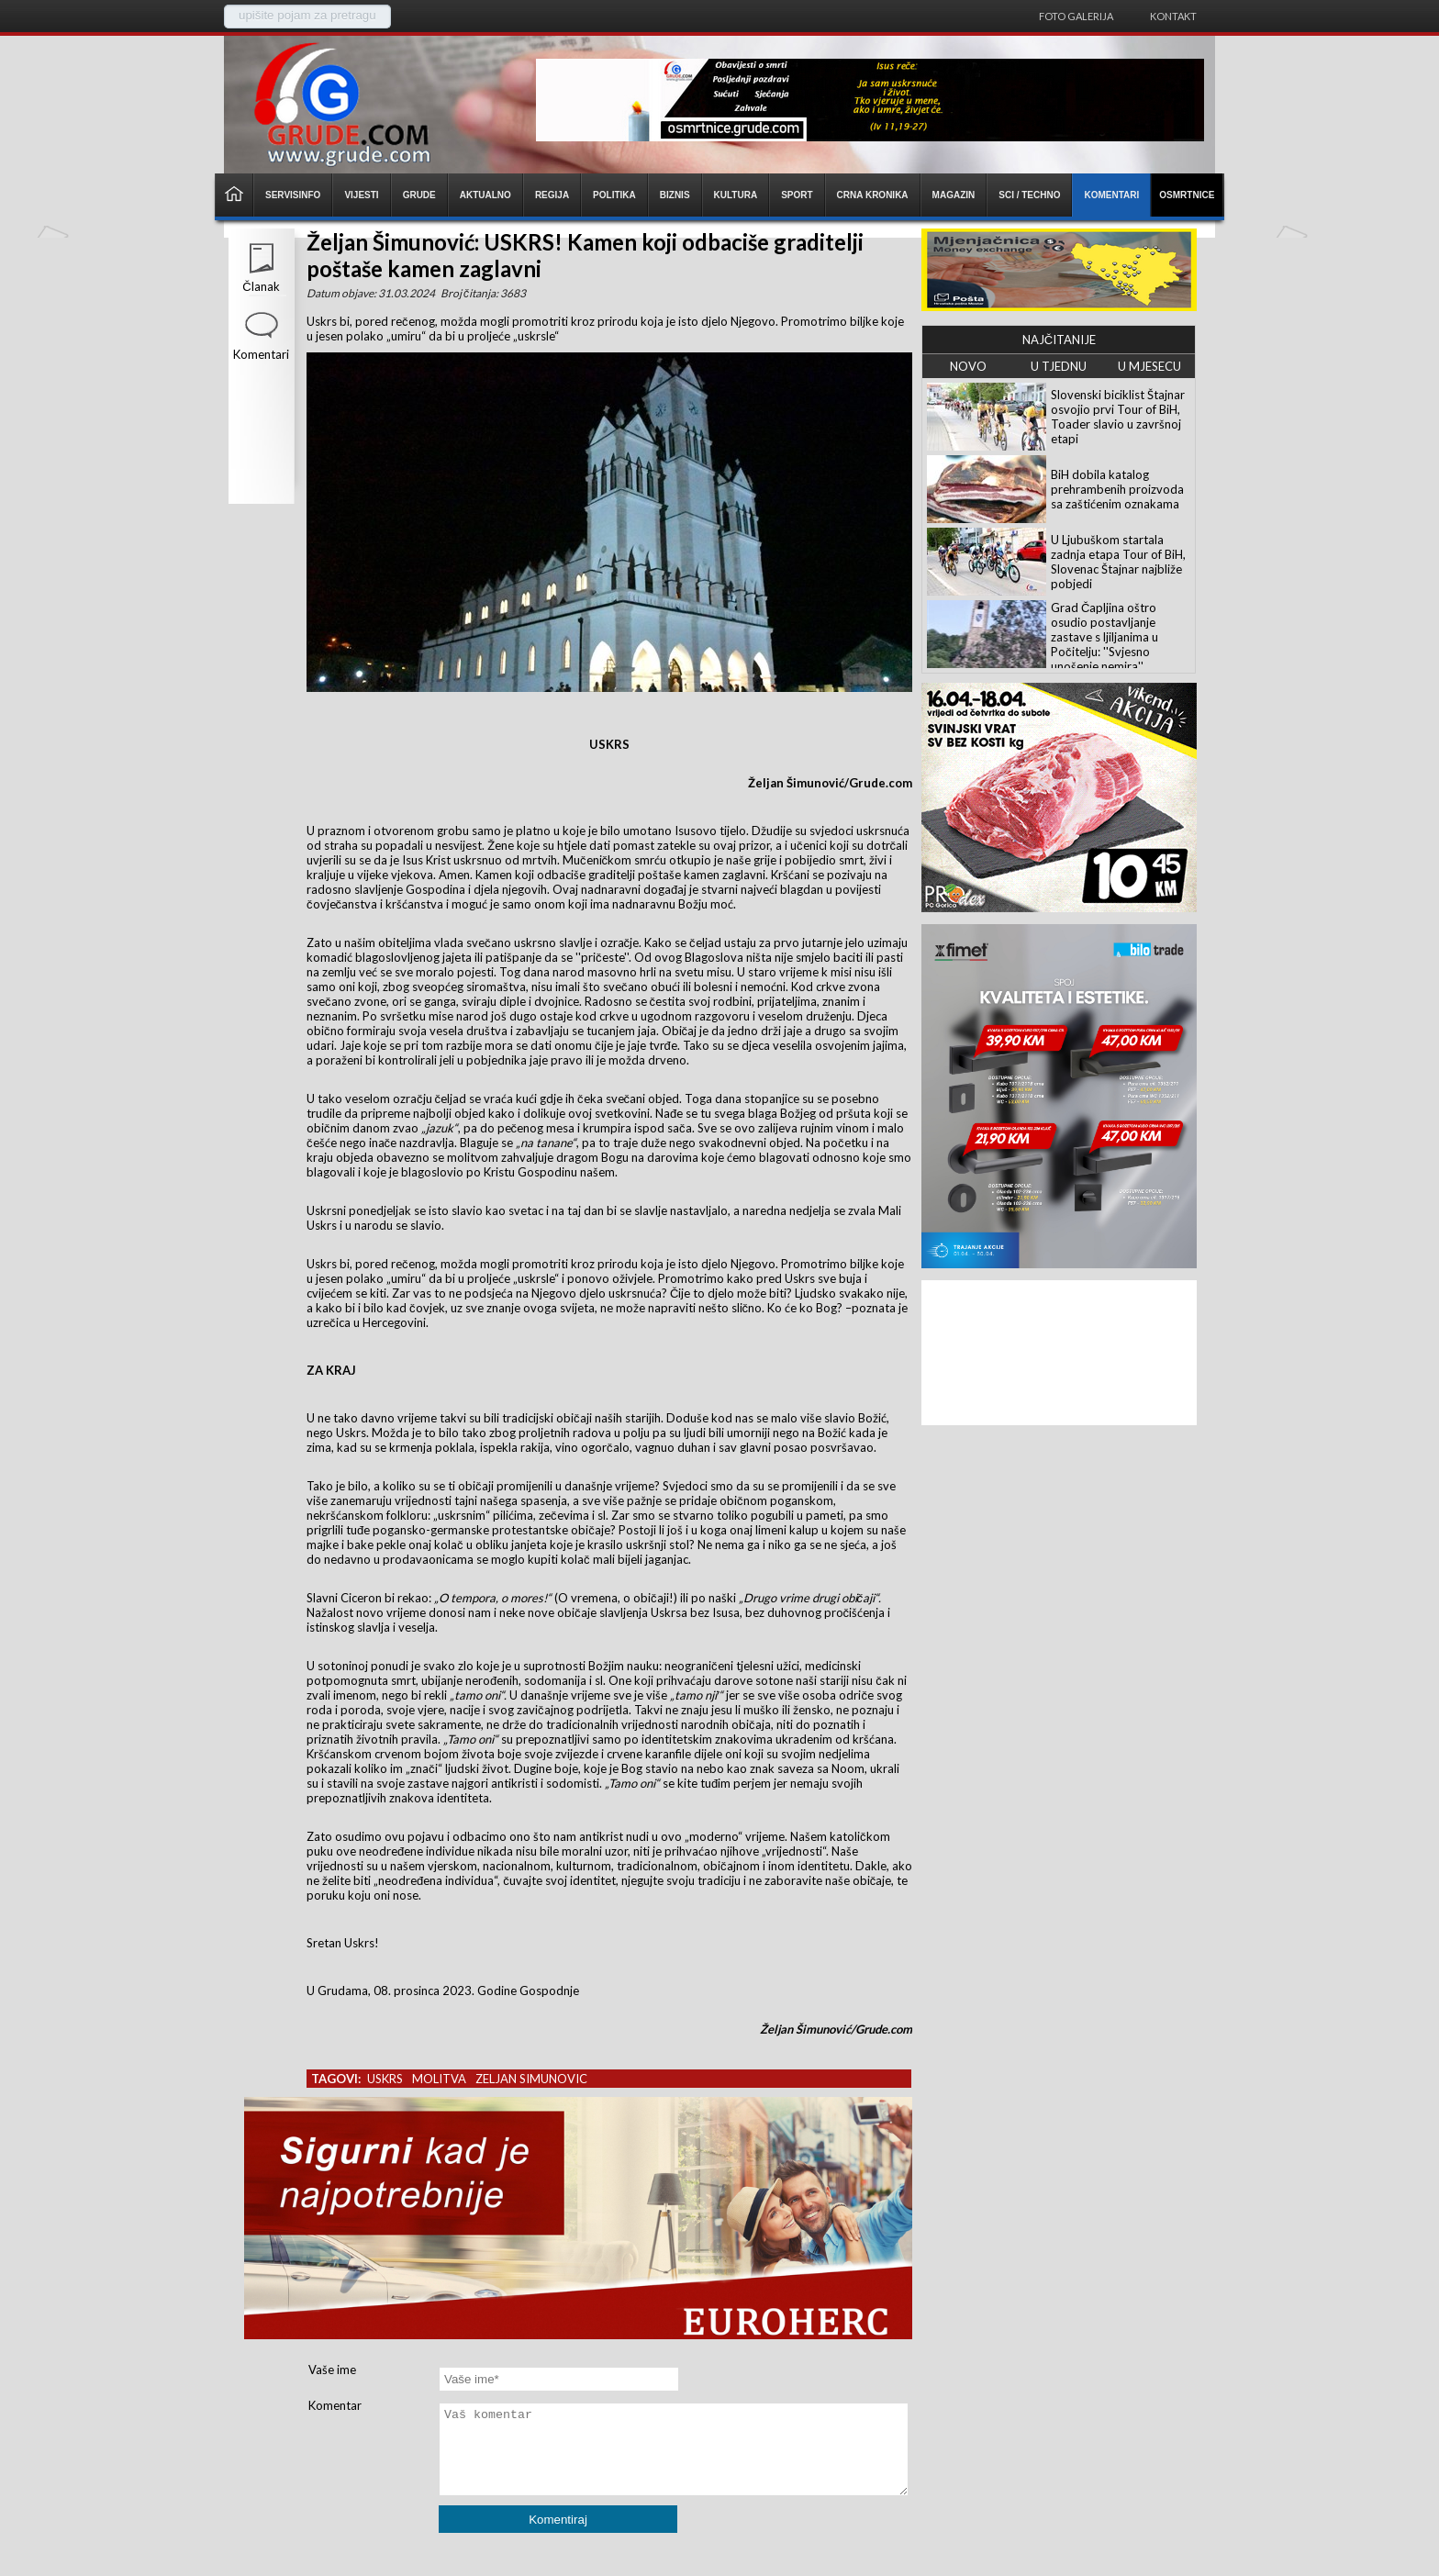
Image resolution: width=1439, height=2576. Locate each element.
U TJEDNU (1059, 366)
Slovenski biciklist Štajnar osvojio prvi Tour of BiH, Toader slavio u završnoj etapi (1118, 416)
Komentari (261, 354)
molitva (439, 2078)
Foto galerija (1076, 16)
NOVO (968, 366)
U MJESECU (1149, 366)
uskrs (385, 2078)
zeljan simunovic (531, 2078)
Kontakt (1173, 16)
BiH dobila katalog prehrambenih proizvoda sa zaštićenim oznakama (1117, 489)
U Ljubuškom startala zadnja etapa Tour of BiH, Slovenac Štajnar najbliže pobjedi (1118, 561)
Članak (260, 286)
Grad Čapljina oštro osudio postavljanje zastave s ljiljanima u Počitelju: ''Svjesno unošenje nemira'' (1104, 637)
